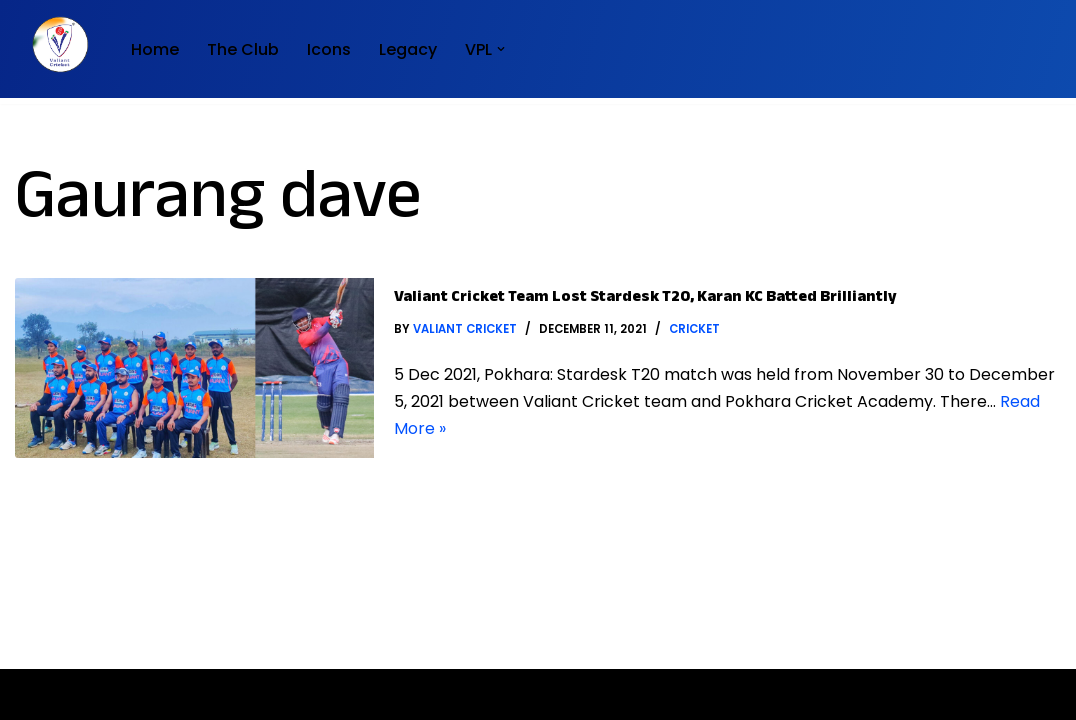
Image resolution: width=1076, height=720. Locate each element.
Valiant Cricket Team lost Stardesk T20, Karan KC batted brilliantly (645, 298)
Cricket (694, 329)
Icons (329, 49)
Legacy (408, 49)
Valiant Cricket (465, 329)
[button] (501, 49)
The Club (243, 49)
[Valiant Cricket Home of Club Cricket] (56, 44)
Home (155, 49)
